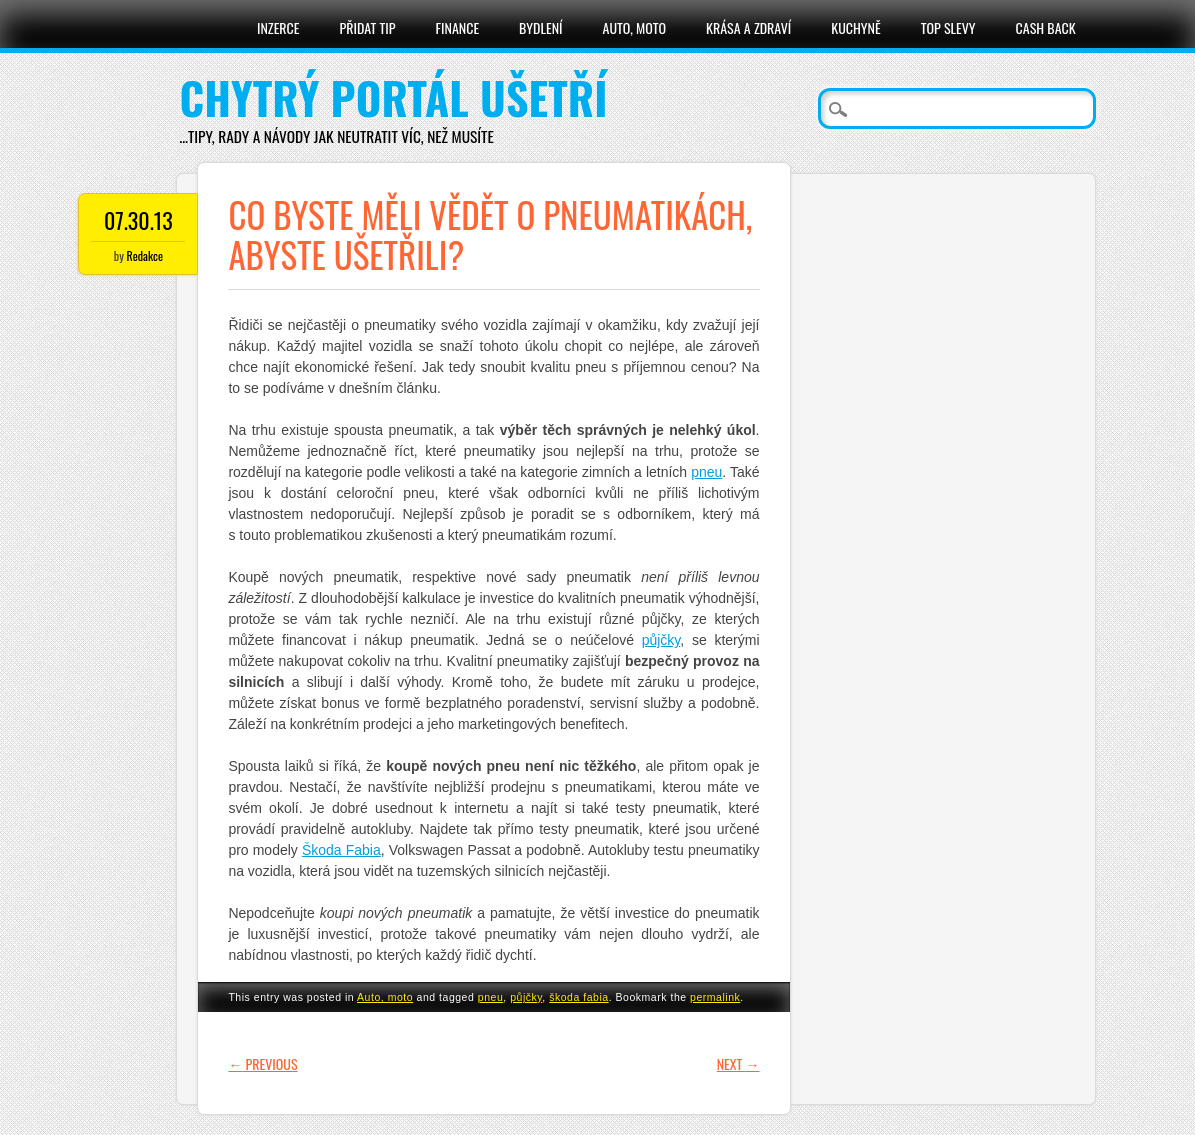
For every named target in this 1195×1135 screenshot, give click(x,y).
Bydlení (540, 27)
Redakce (145, 255)
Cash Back (1046, 27)
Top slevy (948, 27)
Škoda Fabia (341, 850)
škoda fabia (578, 997)
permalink (715, 997)
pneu (706, 472)
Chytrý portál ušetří (393, 97)
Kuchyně (855, 27)
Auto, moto (635, 27)
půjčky (661, 640)
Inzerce (278, 27)
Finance (458, 27)
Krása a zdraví (748, 27)
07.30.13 (138, 220)
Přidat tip (368, 27)
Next (738, 1063)
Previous (262, 1063)
